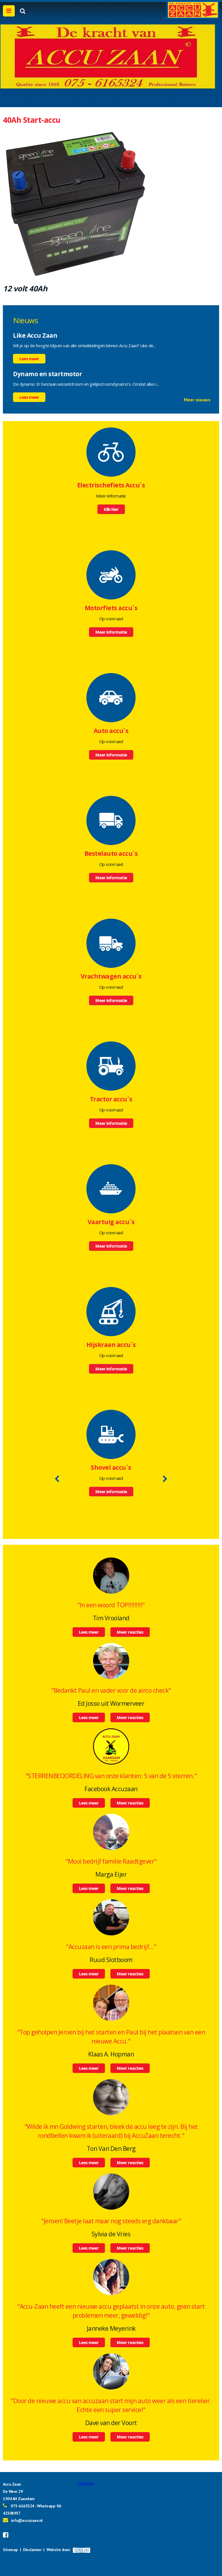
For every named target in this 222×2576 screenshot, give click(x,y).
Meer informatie (111, 632)
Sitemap (10, 2549)
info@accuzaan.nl (26, 2520)
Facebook (85, 2483)
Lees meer (29, 358)
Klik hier (111, 509)
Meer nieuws (197, 400)
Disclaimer (32, 2549)
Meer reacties (130, 1632)
